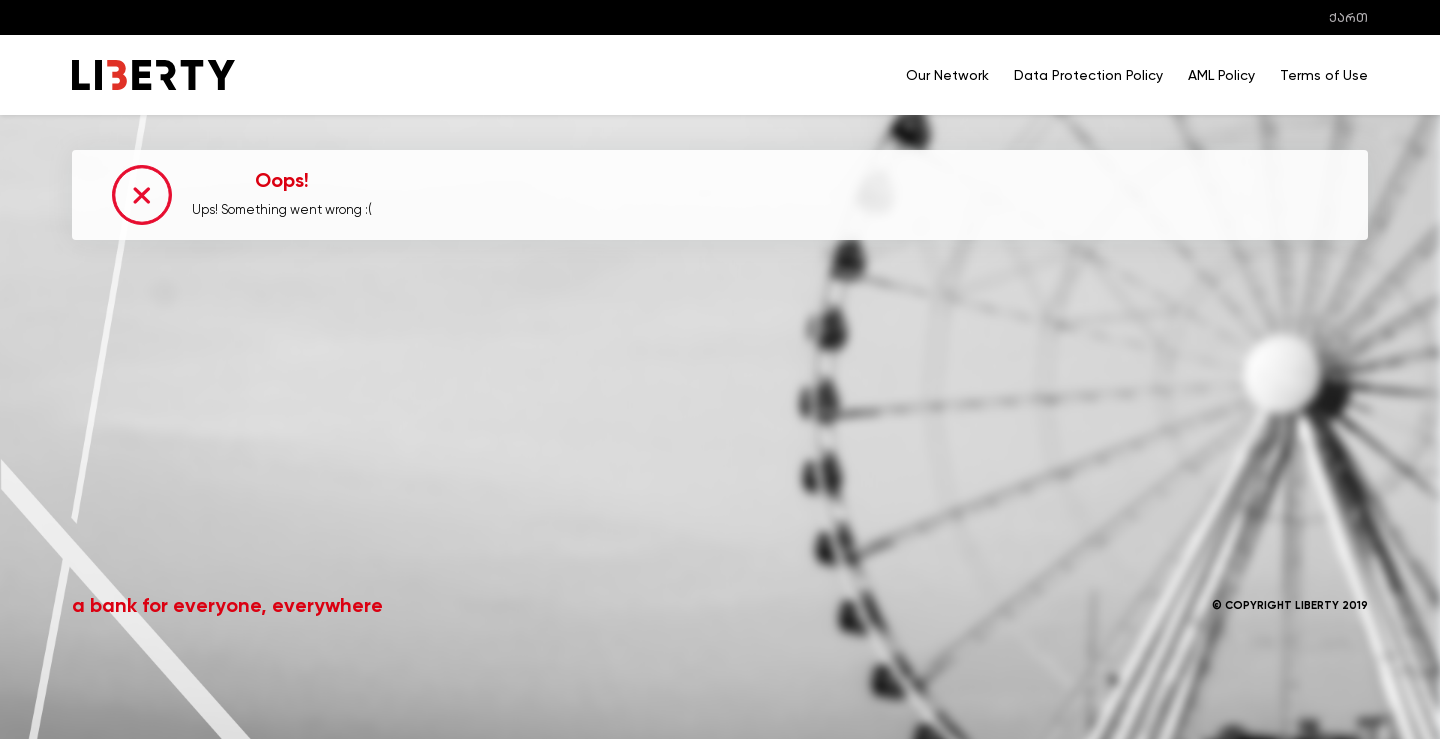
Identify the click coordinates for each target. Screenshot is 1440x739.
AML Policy (1221, 75)
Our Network (947, 75)
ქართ (1348, 17)
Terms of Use (1324, 75)
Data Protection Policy (1088, 75)
